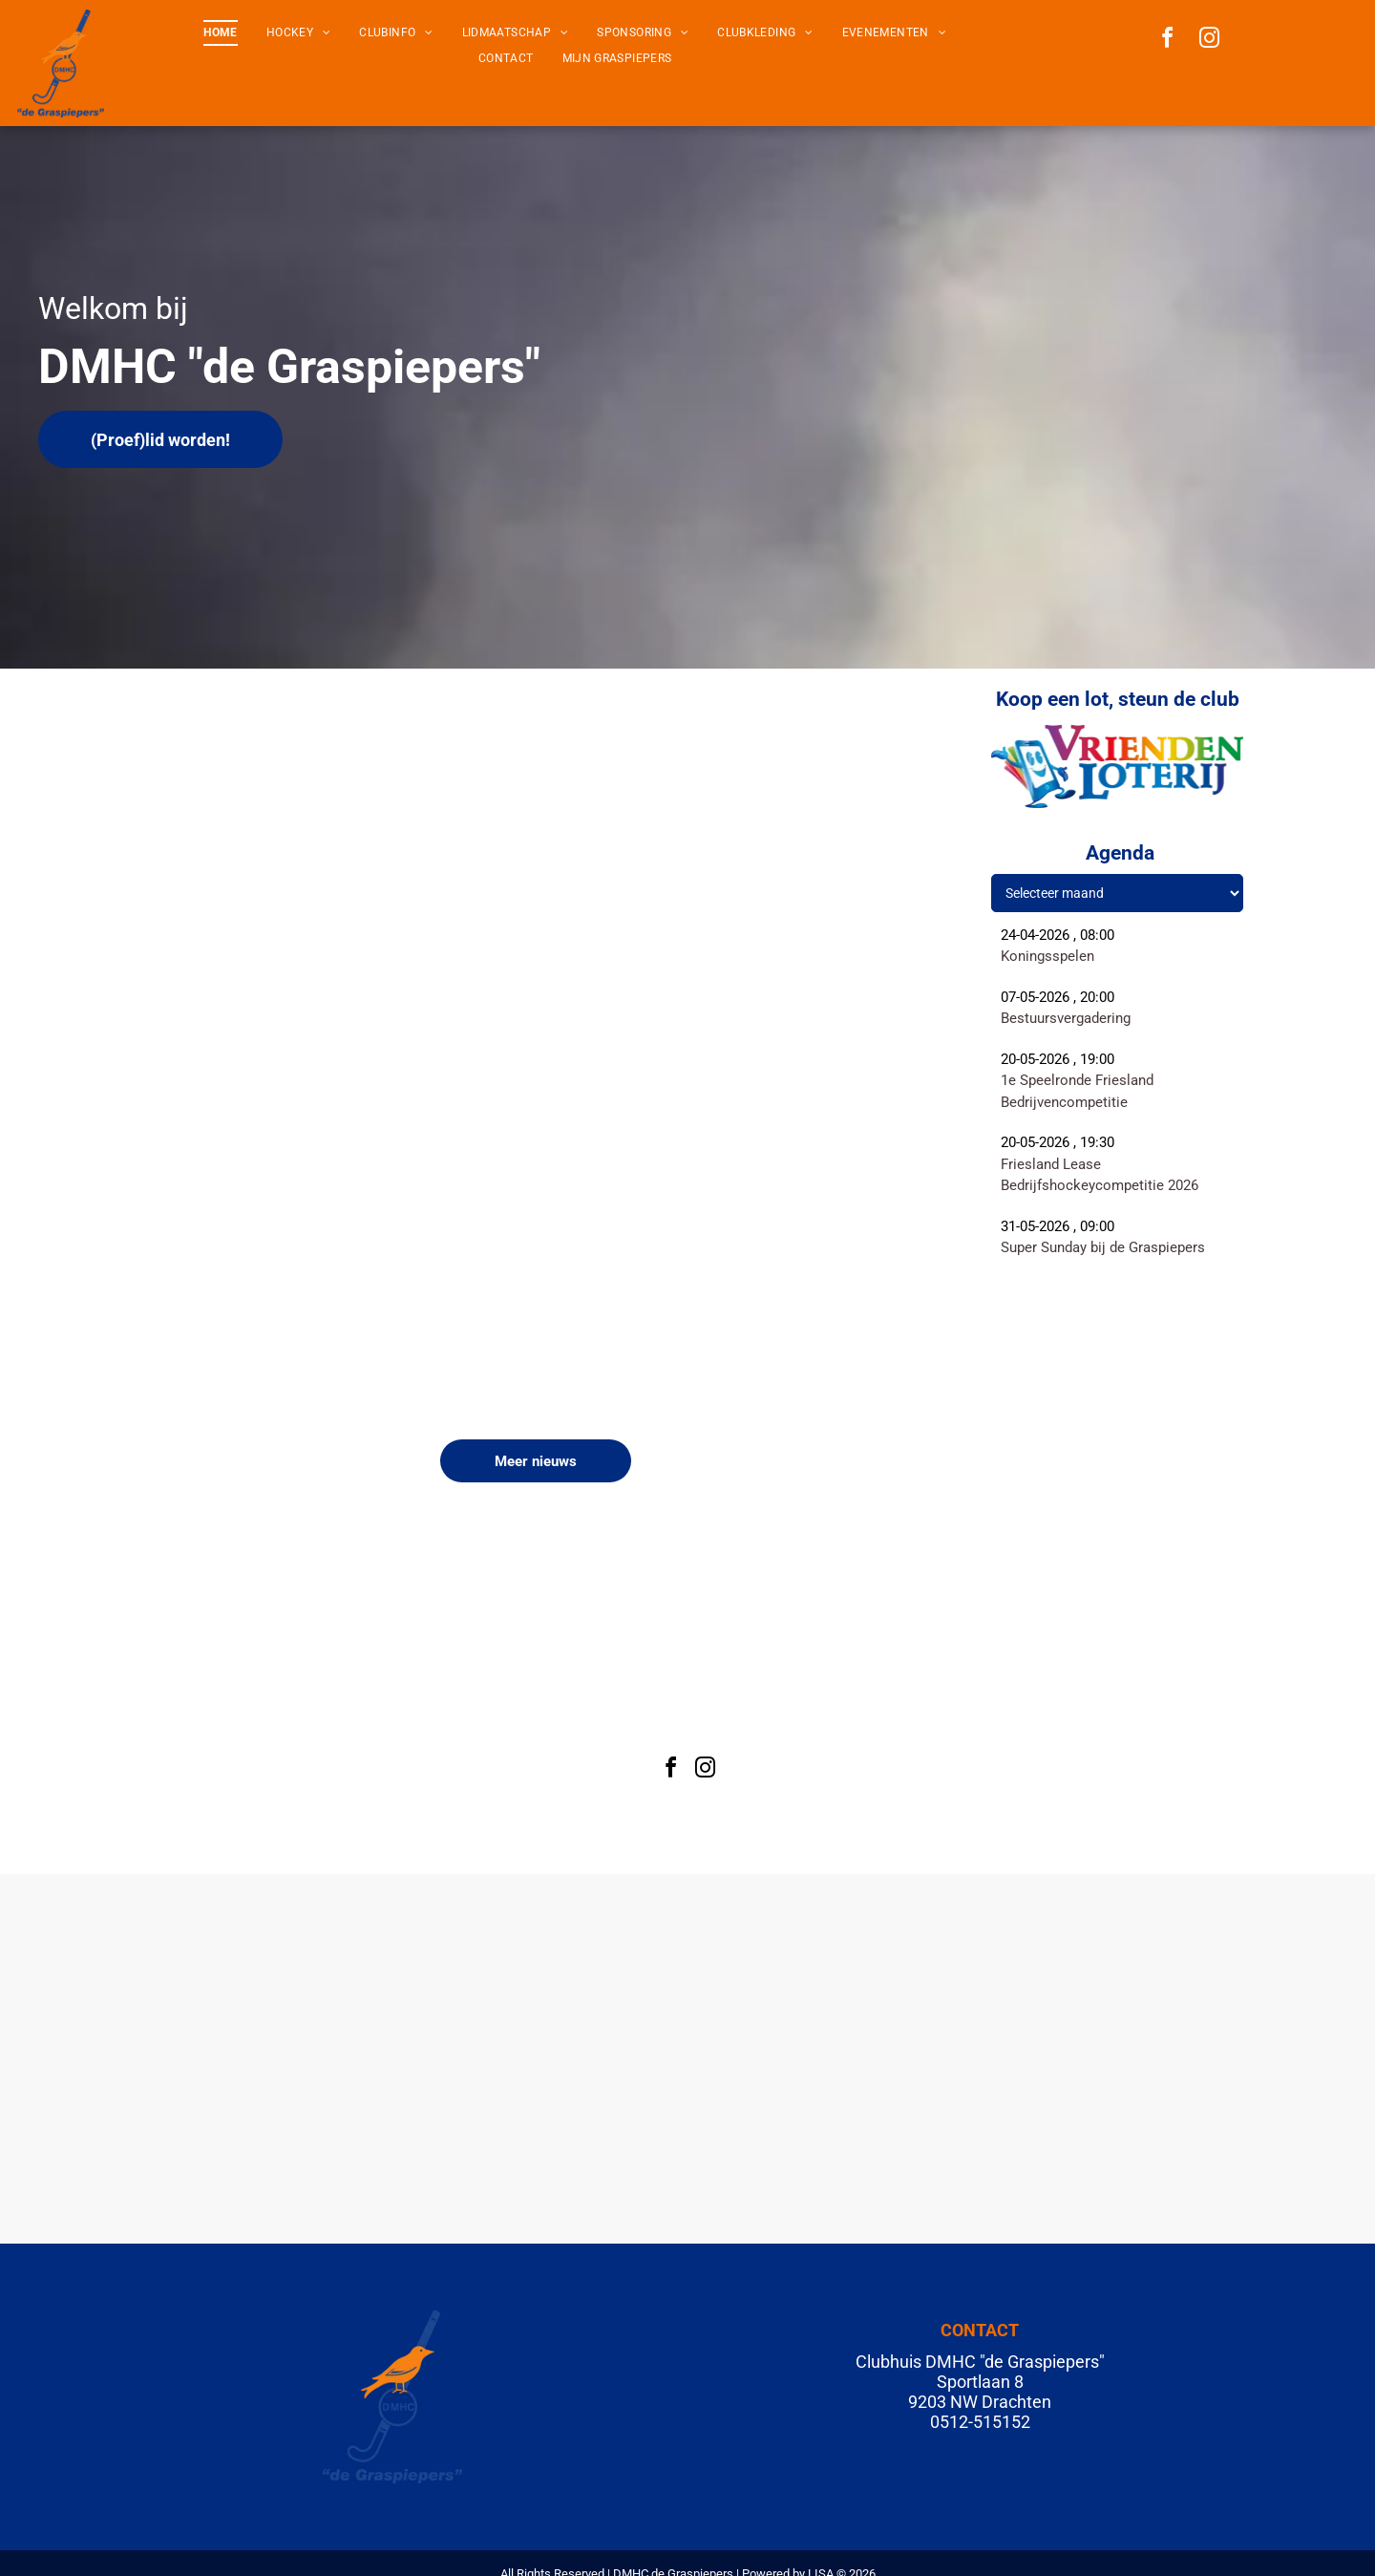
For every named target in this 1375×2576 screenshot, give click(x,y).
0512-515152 (980, 2422)
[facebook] (1168, 40)
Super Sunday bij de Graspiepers (1103, 1247)
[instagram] (1210, 40)
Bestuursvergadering (1066, 1018)
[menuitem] (220, 33)
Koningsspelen (1047, 956)
